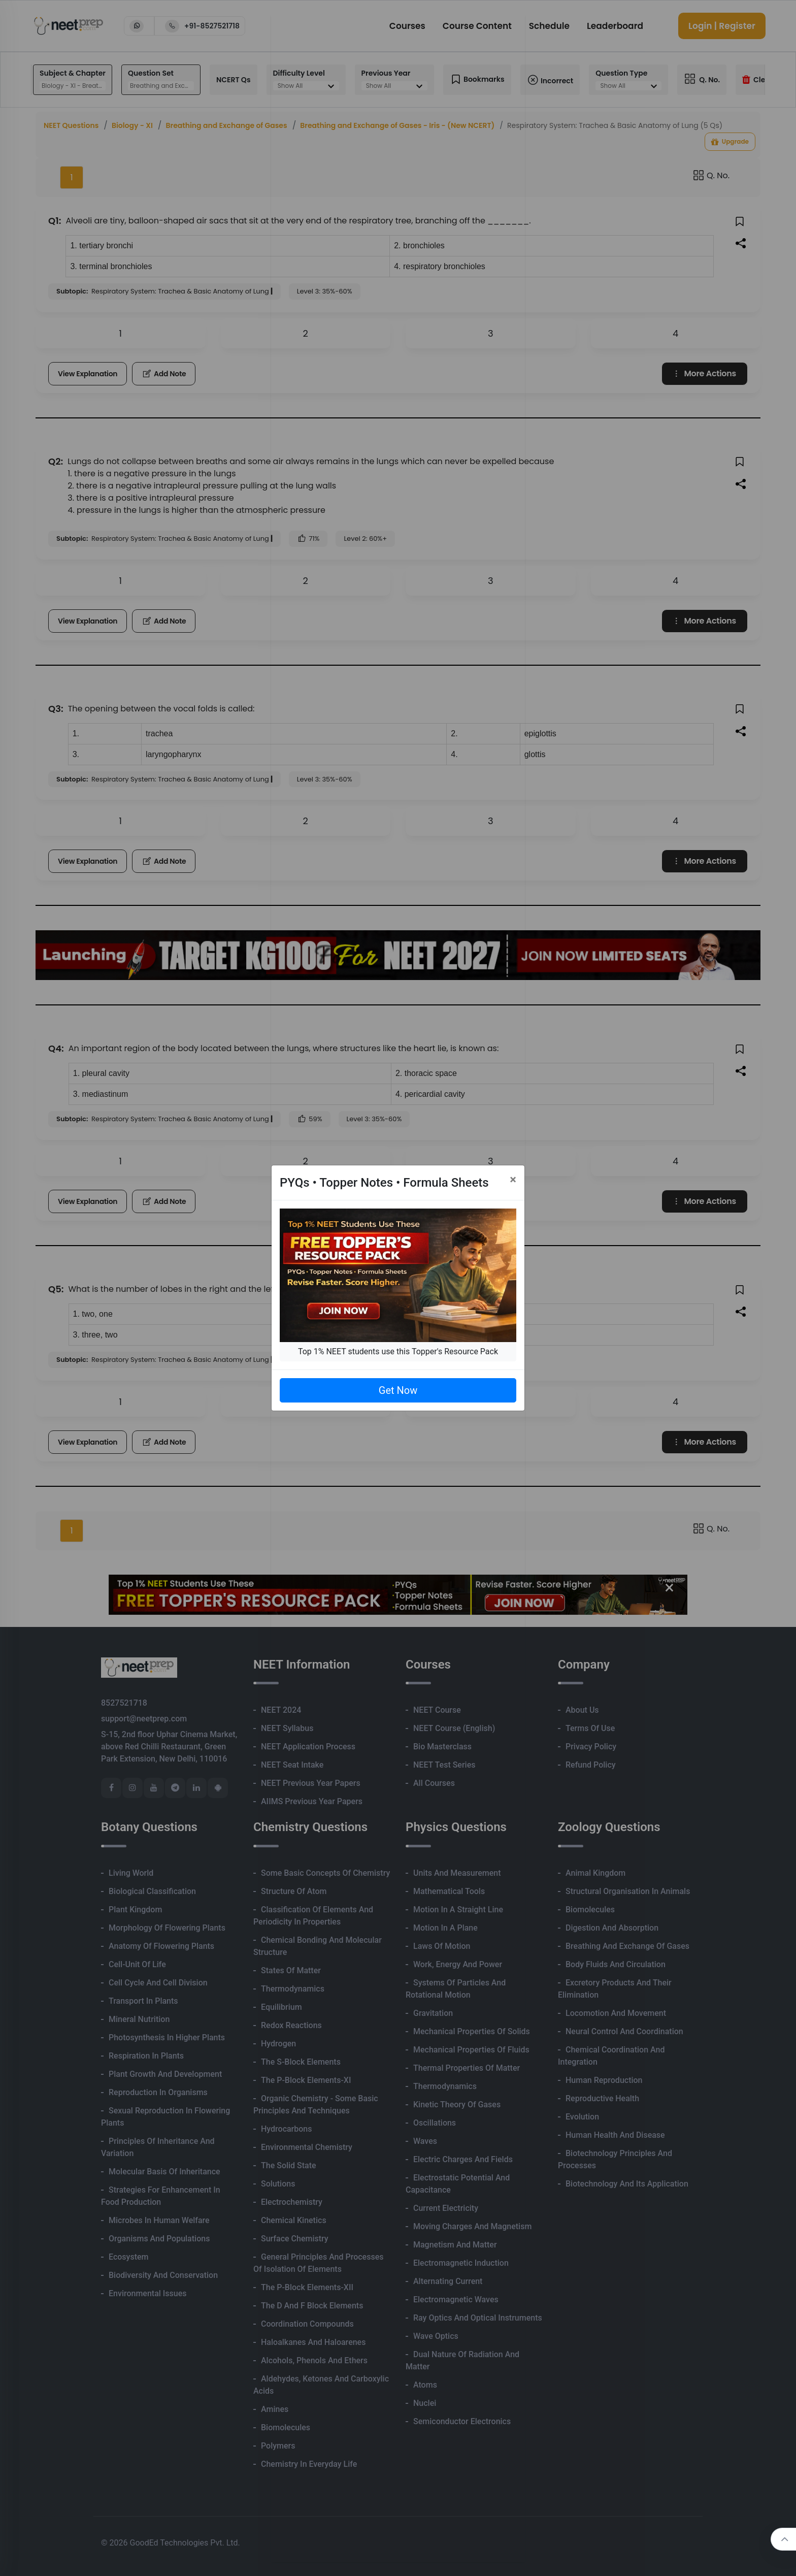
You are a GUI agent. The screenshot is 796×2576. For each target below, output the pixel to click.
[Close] (513, 1179)
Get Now (398, 1390)
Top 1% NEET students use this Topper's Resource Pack (398, 1351)
